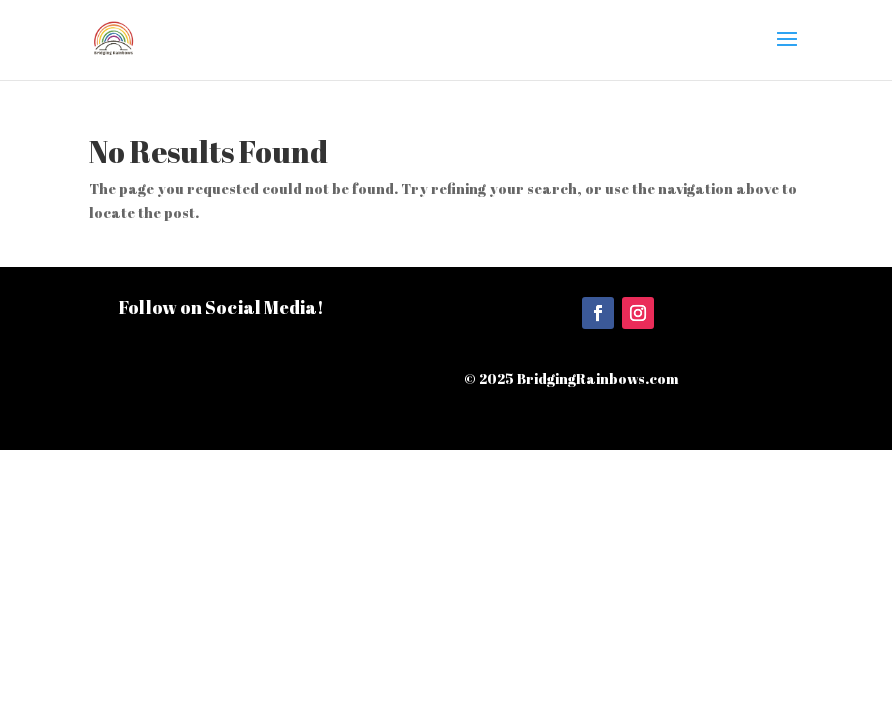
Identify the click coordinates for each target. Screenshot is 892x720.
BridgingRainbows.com (598, 378)
